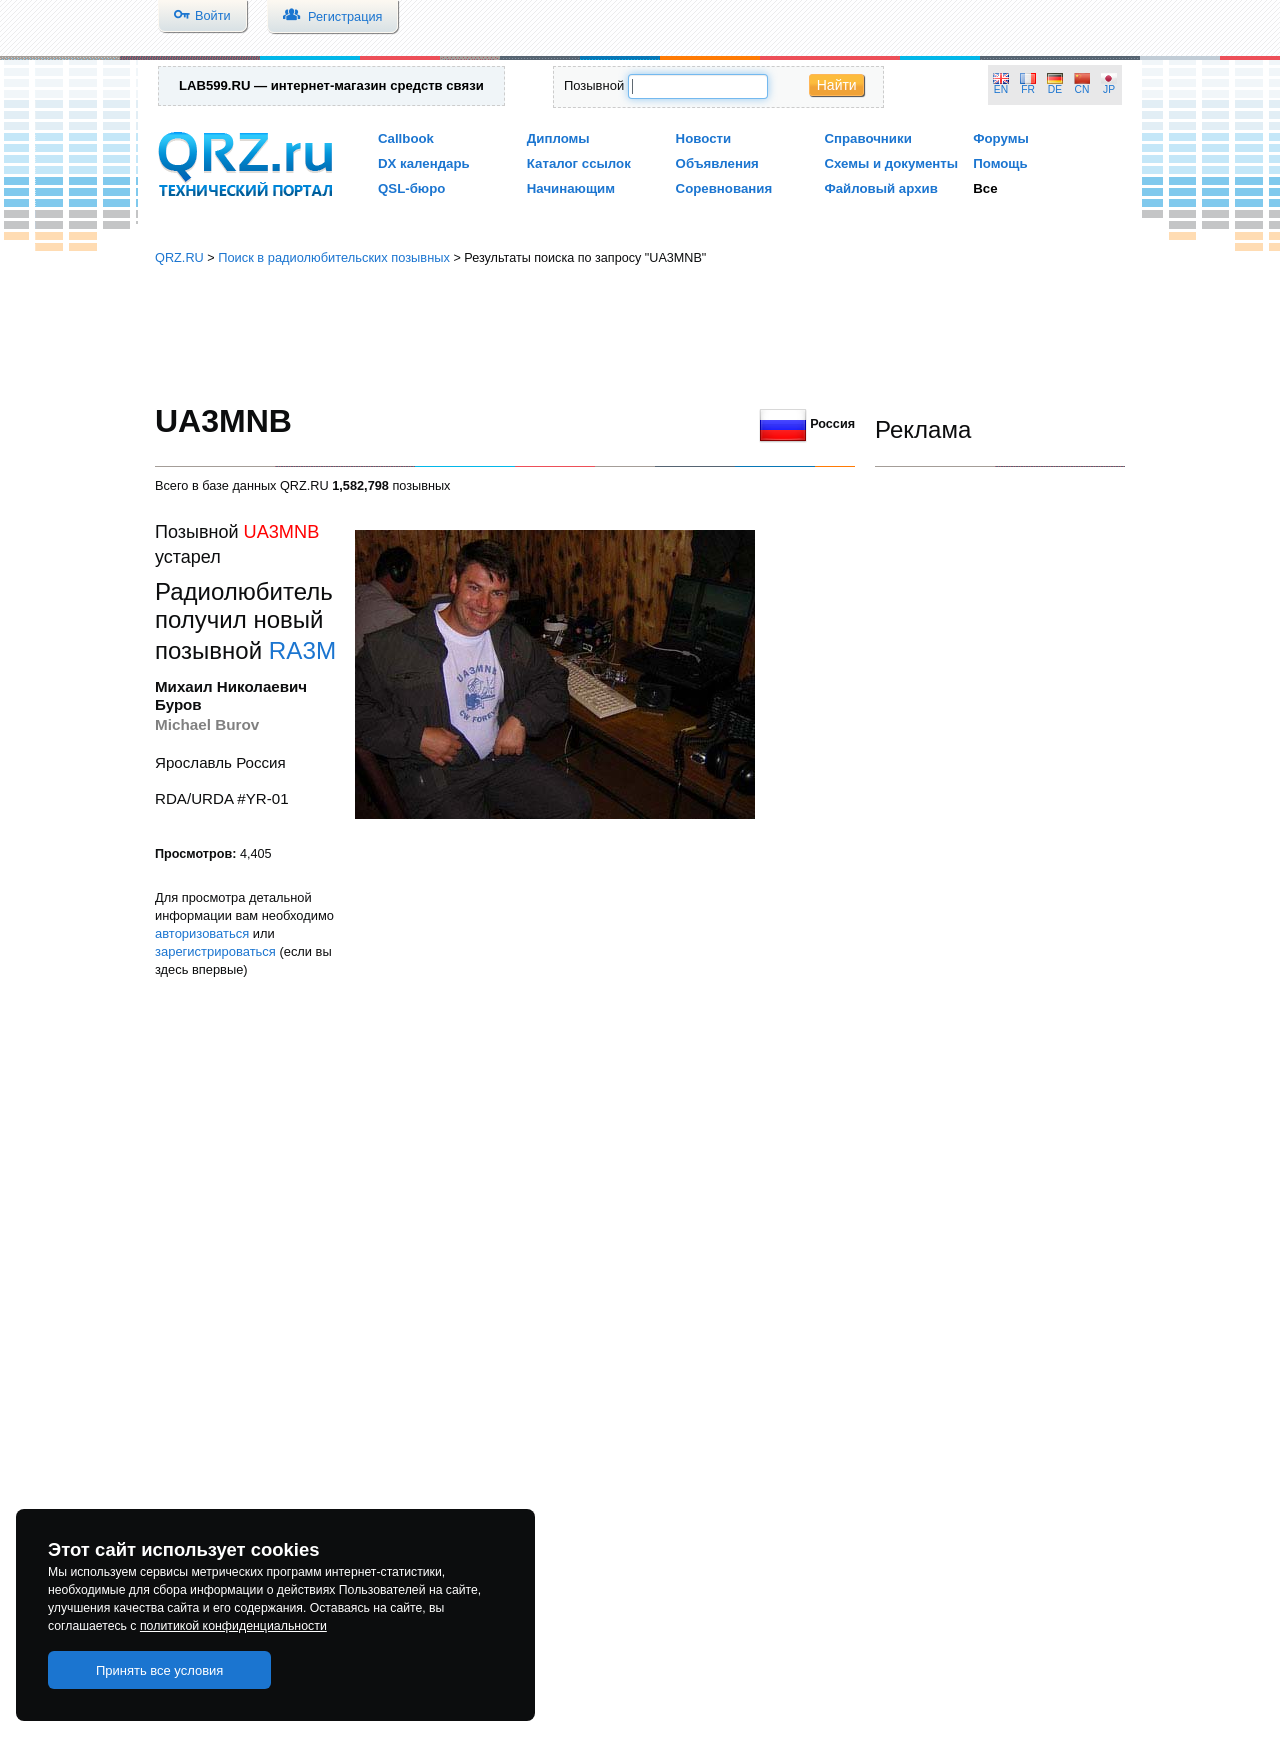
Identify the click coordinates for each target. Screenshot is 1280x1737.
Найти (837, 85)
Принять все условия (160, 1670)
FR (1028, 89)
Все (985, 188)
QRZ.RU (179, 257)
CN (1082, 89)
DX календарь (424, 163)
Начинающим (571, 188)
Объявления (717, 163)
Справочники (867, 138)
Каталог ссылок (579, 163)
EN (1001, 89)
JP (1109, 89)
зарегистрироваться (215, 951)
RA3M (302, 650)
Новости (704, 138)
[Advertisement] (640, 335)
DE (1055, 89)
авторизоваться (202, 933)
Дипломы (558, 138)
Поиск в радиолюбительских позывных (334, 257)
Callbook (406, 138)
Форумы (1001, 138)
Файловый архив (880, 188)
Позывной (594, 85)
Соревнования (724, 188)
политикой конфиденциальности (233, 1626)
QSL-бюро (411, 188)
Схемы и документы (891, 163)
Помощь (1000, 163)
